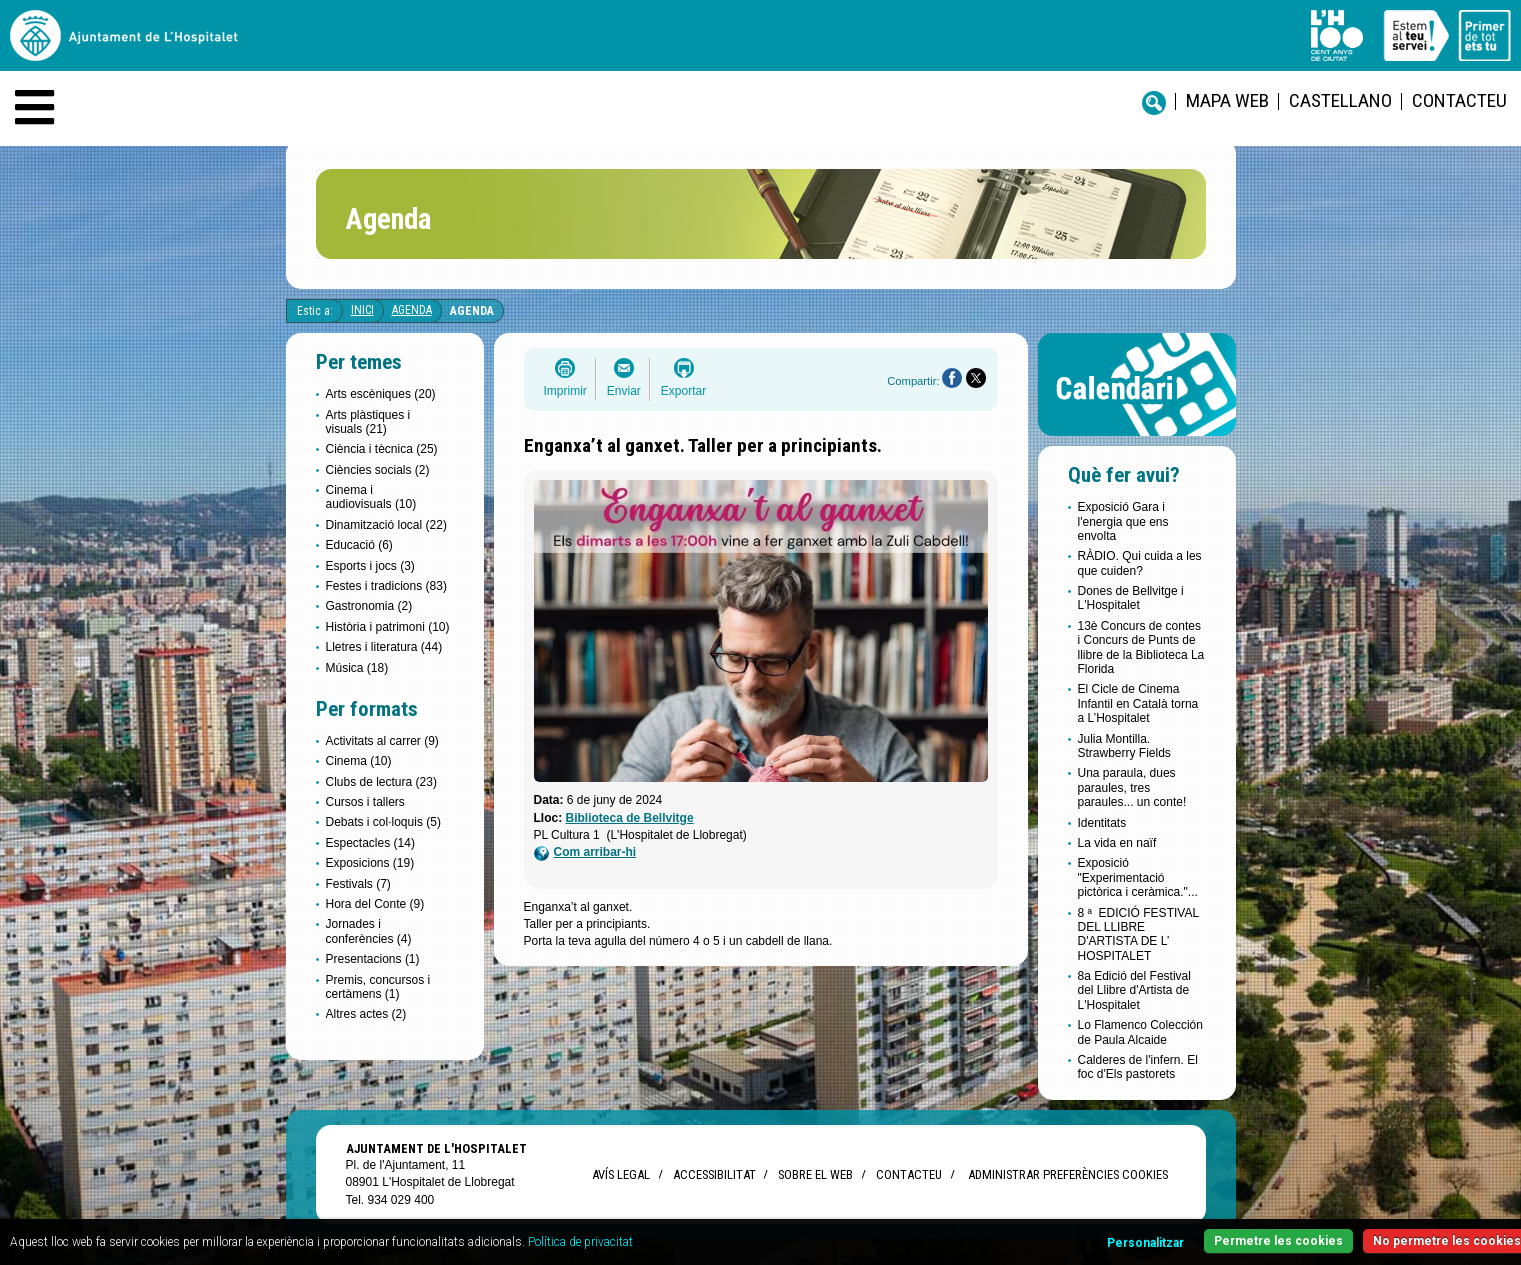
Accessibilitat (714, 1174)
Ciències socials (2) (378, 470)
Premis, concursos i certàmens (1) (378, 987)
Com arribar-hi (585, 852)
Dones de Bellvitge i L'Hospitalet (1131, 598)
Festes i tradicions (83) (386, 586)
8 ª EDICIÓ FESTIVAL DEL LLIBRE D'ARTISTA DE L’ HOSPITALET (1138, 934)
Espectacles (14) (370, 843)
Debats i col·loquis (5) (383, 822)
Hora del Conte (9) (375, 904)
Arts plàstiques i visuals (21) (368, 422)
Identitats (1102, 823)
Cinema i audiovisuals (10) (371, 497)
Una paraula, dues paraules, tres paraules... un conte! (1132, 787)
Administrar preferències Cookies (1068, 1174)
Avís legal (621, 1174)
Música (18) (357, 668)
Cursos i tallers (365, 802)
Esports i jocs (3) (370, 566)
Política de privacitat (580, 1242)
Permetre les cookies (1278, 1241)
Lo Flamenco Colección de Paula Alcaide (1140, 1032)
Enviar (624, 391)
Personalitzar (1145, 1243)
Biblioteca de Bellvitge (630, 818)
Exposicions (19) (370, 863)
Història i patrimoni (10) (388, 627)
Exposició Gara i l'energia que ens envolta (1123, 521)
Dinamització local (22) (386, 525)
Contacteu (1459, 100)
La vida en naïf (1117, 843)
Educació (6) (359, 545)
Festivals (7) (358, 884)
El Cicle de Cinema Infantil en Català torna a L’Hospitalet (1138, 703)
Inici (362, 310)
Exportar (683, 391)
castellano (1340, 100)
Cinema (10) (359, 761)
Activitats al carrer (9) (382, 741)
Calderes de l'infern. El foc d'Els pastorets (1138, 1067)
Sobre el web (815, 1174)
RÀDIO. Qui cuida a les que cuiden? (1140, 563)
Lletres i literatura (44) (384, 647)
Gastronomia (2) (369, 606)
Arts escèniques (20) (381, 394)
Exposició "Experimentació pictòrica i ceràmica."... (1138, 877)
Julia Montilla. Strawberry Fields (1124, 746)
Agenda (412, 310)
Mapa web (1227, 100)
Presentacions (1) (373, 959)
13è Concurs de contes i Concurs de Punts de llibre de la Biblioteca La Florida (1141, 647)
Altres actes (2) (366, 1014)
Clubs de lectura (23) (381, 782)
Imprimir (565, 391)
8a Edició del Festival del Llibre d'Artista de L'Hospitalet (1134, 990)
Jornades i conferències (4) (369, 931)
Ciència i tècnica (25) (382, 449)
